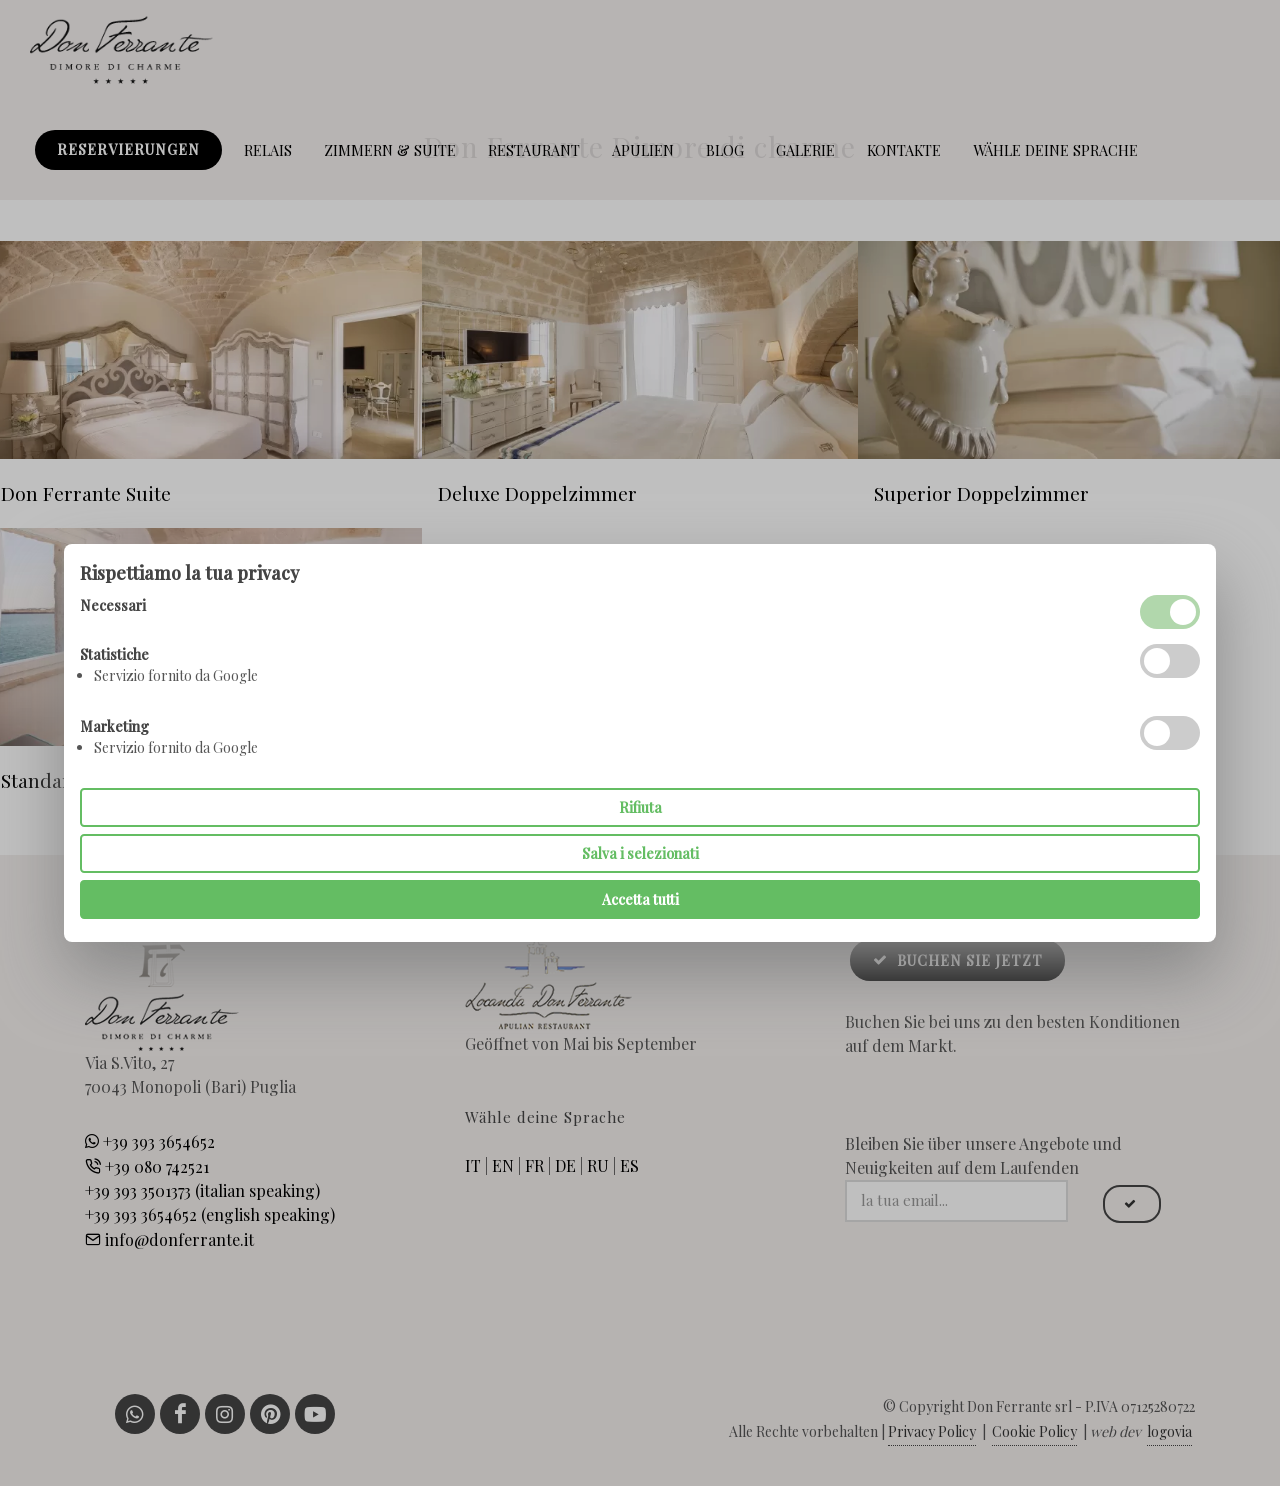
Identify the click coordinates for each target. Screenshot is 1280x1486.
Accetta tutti (640, 899)
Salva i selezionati (640, 853)
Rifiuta (640, 807)
